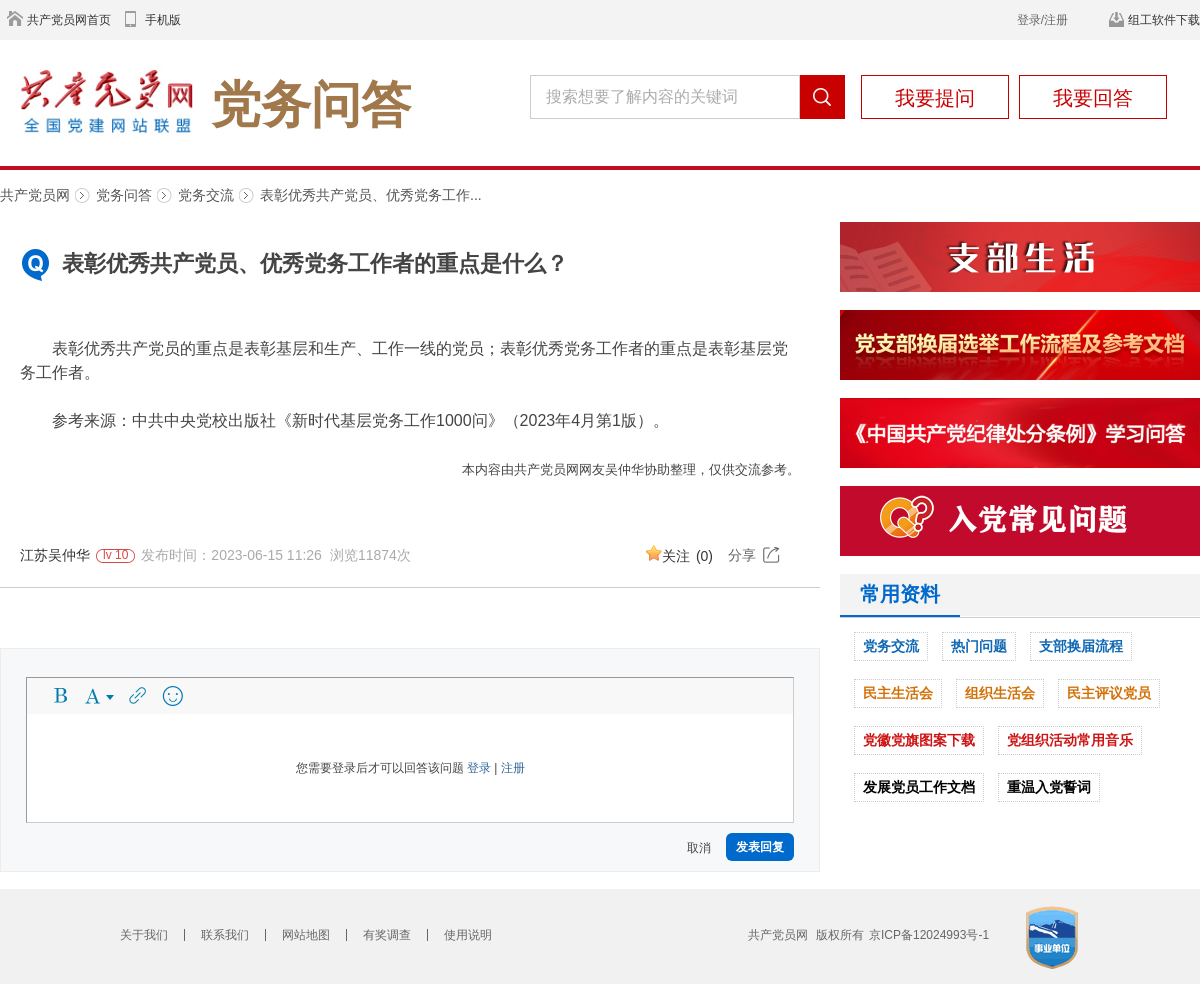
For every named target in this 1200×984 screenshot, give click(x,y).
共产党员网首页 (69, 20)
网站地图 (306, 935)
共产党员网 (35, 195)
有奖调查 (387, 935)
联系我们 (225, 935)
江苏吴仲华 (55, 555)
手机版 (163, 20)
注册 (513, 768)
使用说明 (468, 935)
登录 (479, 768)
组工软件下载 (1164, 20)
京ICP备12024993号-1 (929, 935)
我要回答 (1093, 98)
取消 (699, 848)
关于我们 (144, 935)
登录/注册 (1042, 20)
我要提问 (935, 98)
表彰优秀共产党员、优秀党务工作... (371, 195)
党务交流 (206, 195)
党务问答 (124, 195)
